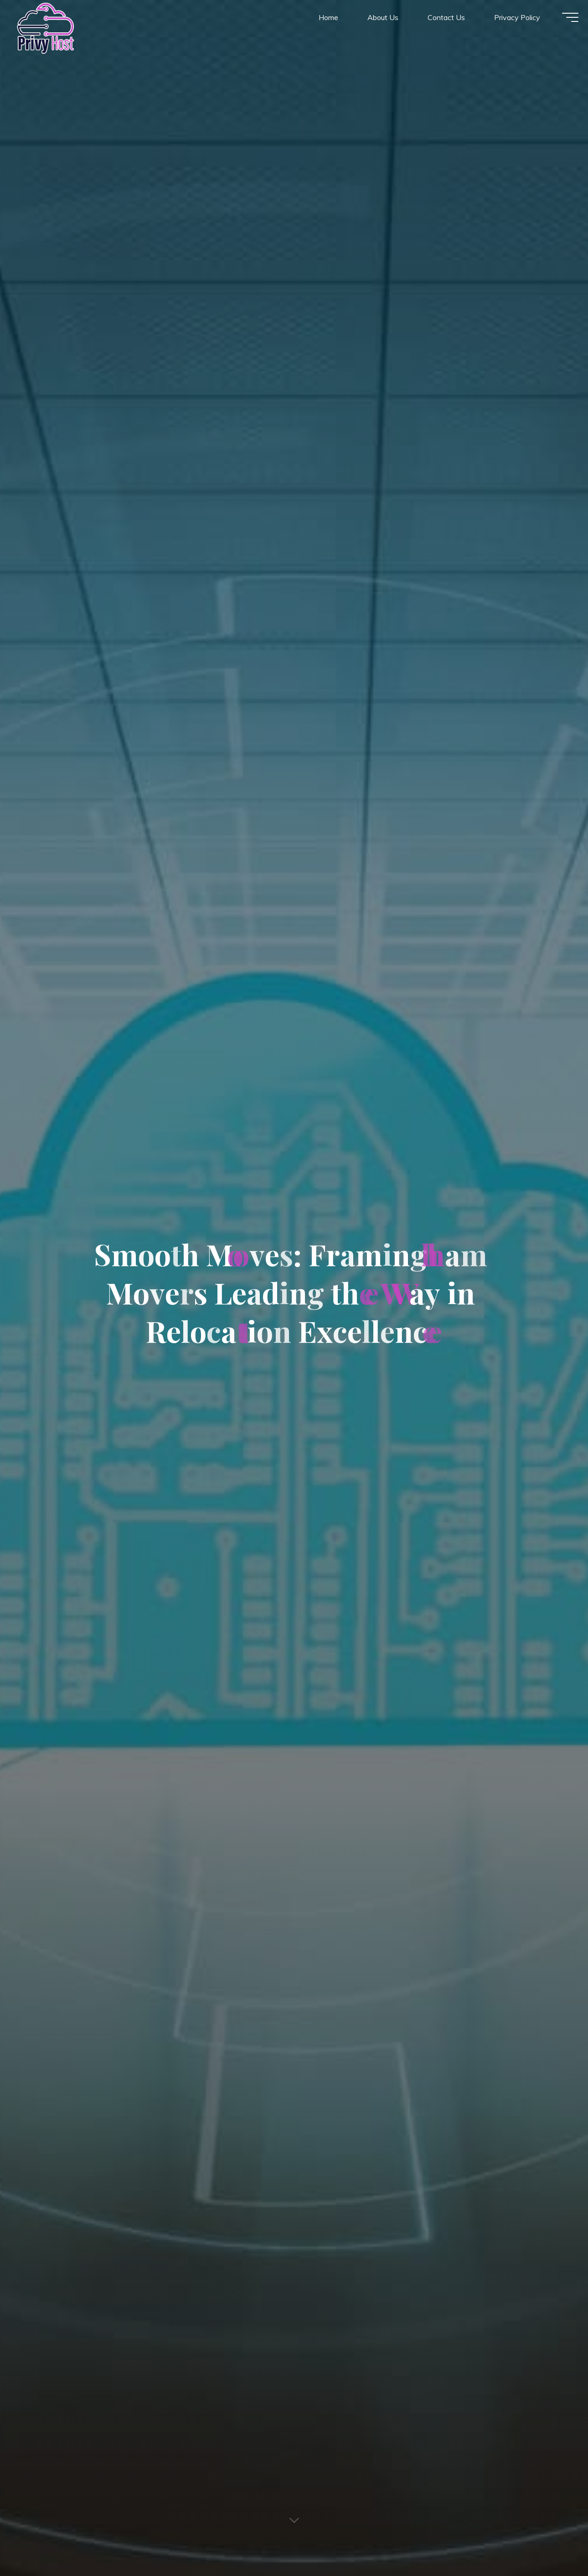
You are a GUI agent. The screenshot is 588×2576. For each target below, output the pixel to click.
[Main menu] (561, 21)
